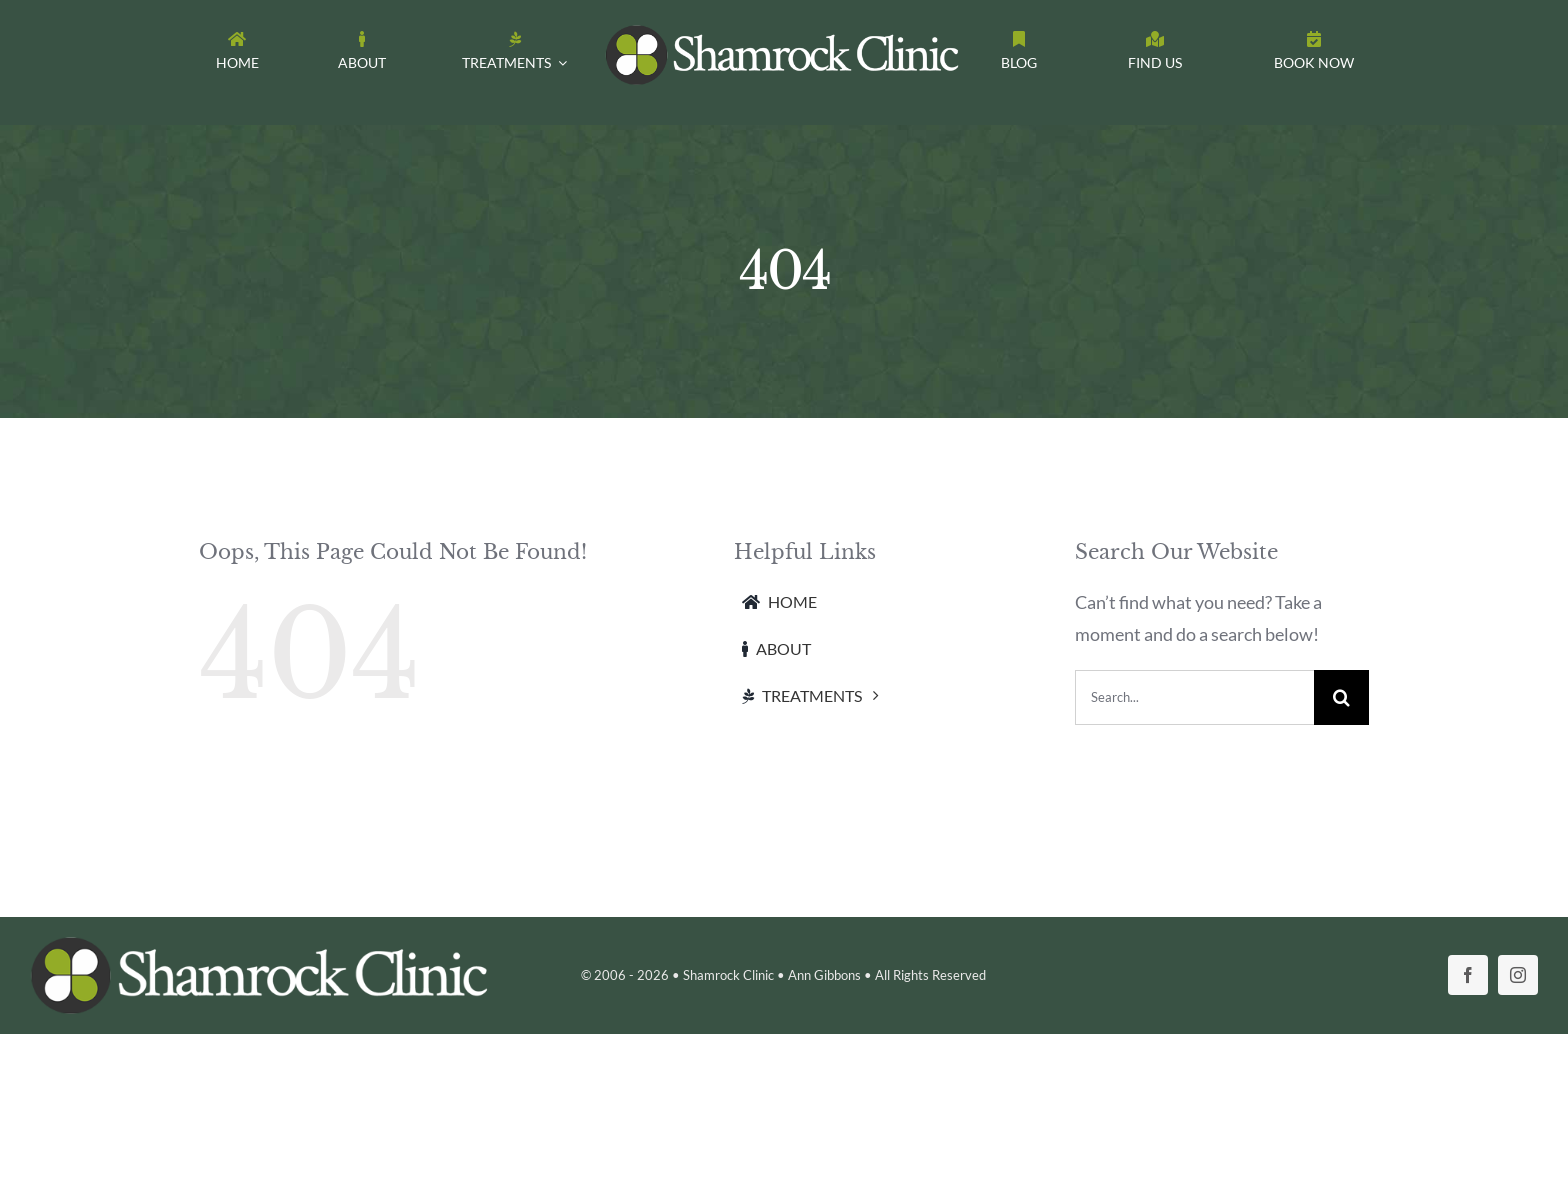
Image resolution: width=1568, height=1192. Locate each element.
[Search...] (1194, 697)
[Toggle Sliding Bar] (1314, 55)
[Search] (1341, 697)
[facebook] (1468, 975)
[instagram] (1518, 975)
